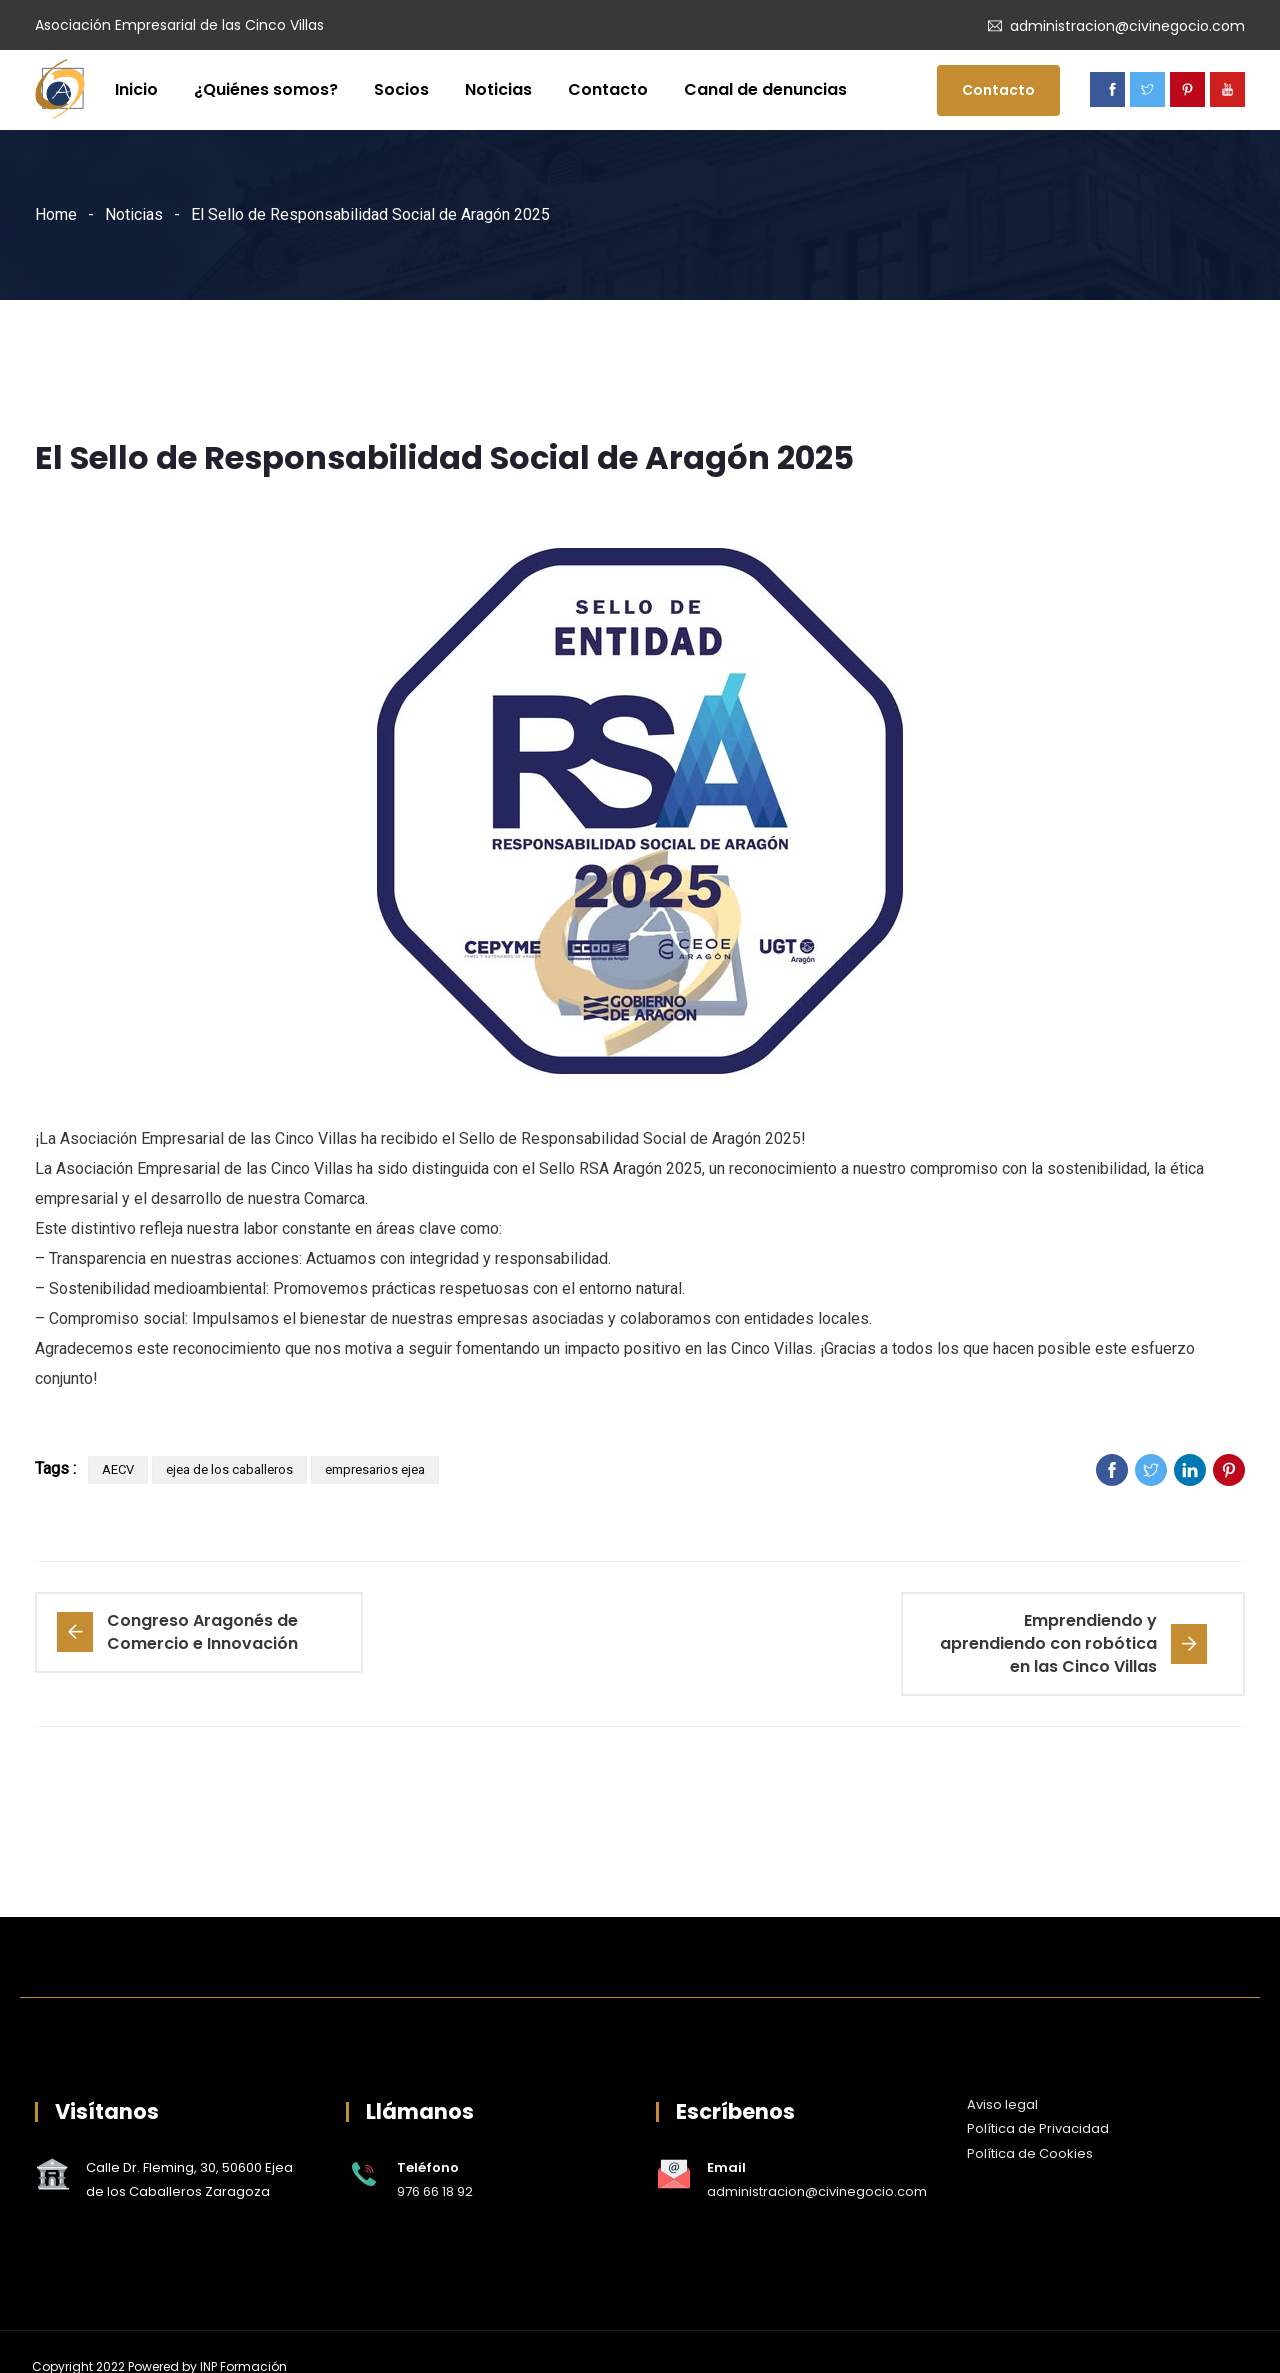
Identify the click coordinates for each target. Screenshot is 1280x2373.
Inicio (136, 89)
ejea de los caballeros (229, 1469)
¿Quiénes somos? (266, 89)
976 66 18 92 (435, 2191)
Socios (401, 89)
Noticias (498, 89)
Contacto (608, 89)
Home (56, 214)
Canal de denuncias (765, 89)
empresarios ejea (375, 1469)
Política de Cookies (1030, 2153)
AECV (118, 1469)
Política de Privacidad (1038, 2128)
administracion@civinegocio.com (1127, 26)
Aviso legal (1002, 2104)
